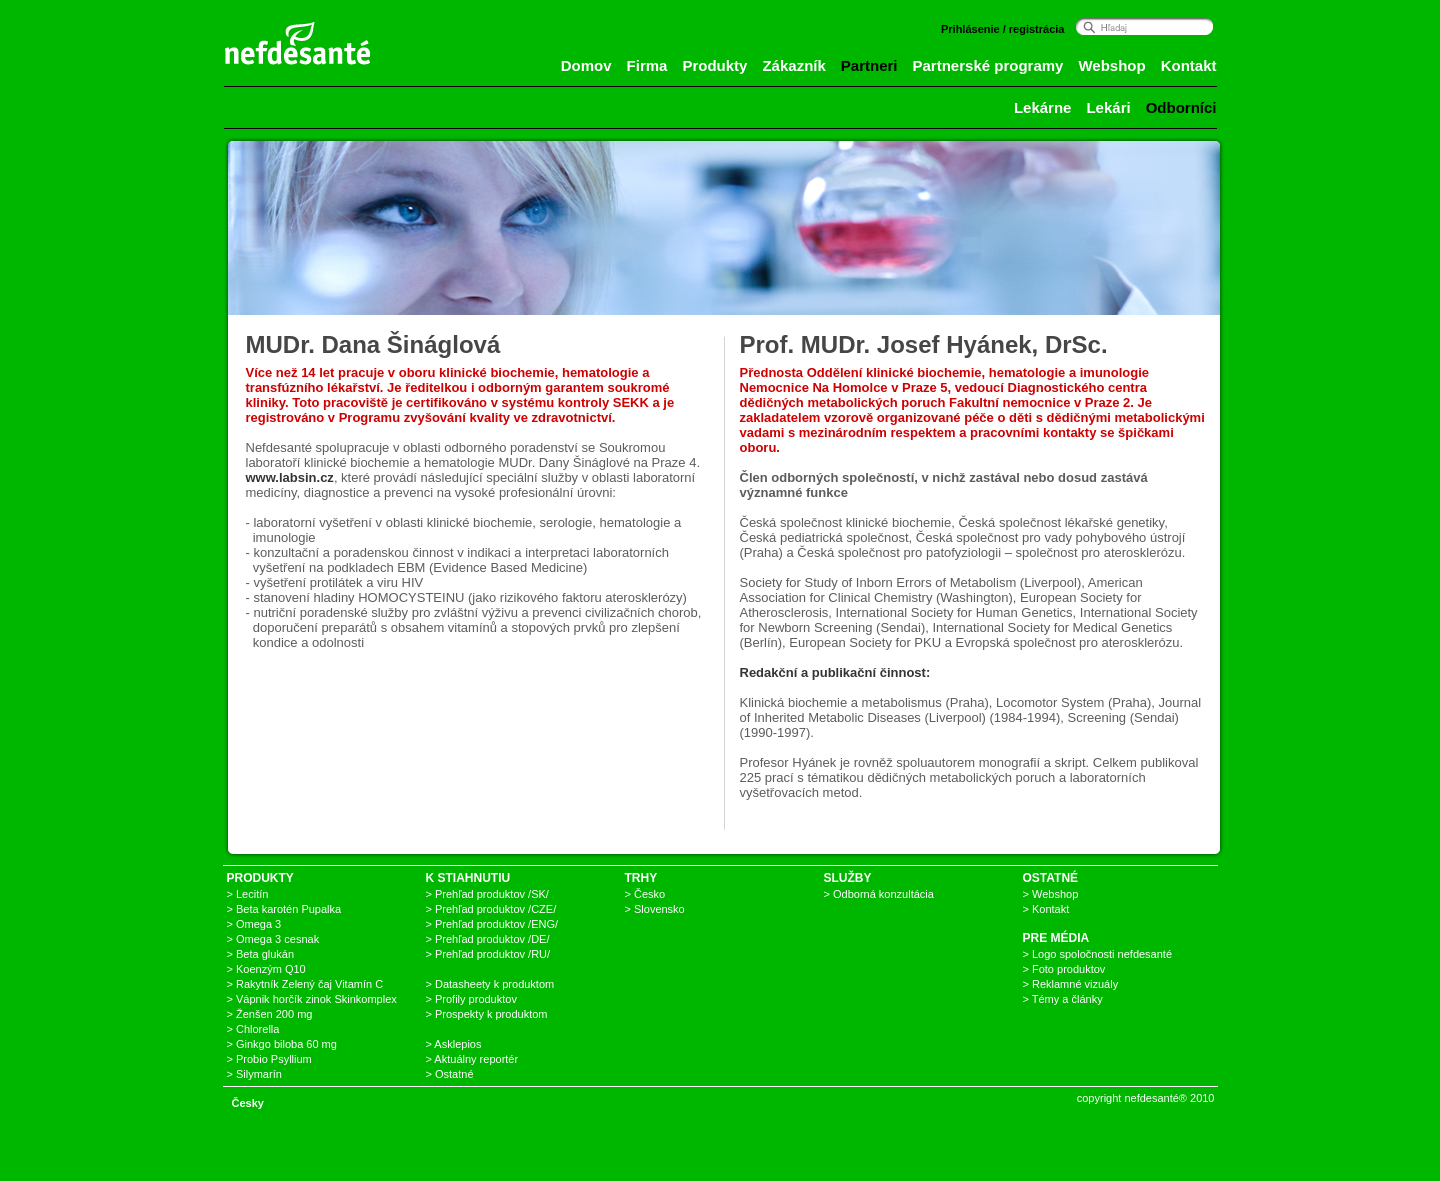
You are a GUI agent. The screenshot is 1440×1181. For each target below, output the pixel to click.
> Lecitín (248, 894)
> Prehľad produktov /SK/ (487, 894)
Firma (647, 65)
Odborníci (1181, 107)
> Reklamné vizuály (1071, 984)
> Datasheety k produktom (490, 984)
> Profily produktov (471, 999)
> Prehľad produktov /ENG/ (492, 924)
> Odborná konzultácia (879, 894)
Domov (586, 65)
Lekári (1108, 107)
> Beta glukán (261, 954)
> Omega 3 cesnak (273, 939)
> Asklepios (454, 1044)
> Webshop (1051, 894)
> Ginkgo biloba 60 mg (282, 1044)
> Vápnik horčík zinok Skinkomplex (312, 999)
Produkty (714, 65)
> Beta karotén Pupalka (284, 909)
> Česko (645, 894)
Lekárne (1043, 107)
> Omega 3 (254, 924)
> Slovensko (655, 909)
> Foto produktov (1064, 969)
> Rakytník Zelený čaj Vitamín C (305, 984)
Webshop (1111, 65)
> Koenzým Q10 (266, 969)
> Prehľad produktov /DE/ (488, 939)
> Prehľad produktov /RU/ (488, 954)
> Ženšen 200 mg (270, 1014)
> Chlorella (253, 1029)
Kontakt (1189, 65)
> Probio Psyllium (269, 1059)
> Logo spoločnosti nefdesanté (1098, 954)
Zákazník (793, 65)
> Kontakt (1046, 909)
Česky (248, 1103)
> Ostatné (450, 1074)
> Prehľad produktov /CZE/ (491, 909)
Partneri (869, 65)
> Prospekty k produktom (487, 1014)
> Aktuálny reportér (472, 1059)
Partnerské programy (988, 65)
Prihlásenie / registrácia (1003, 29)
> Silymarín (254, 1074)
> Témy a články (1063, 999)
